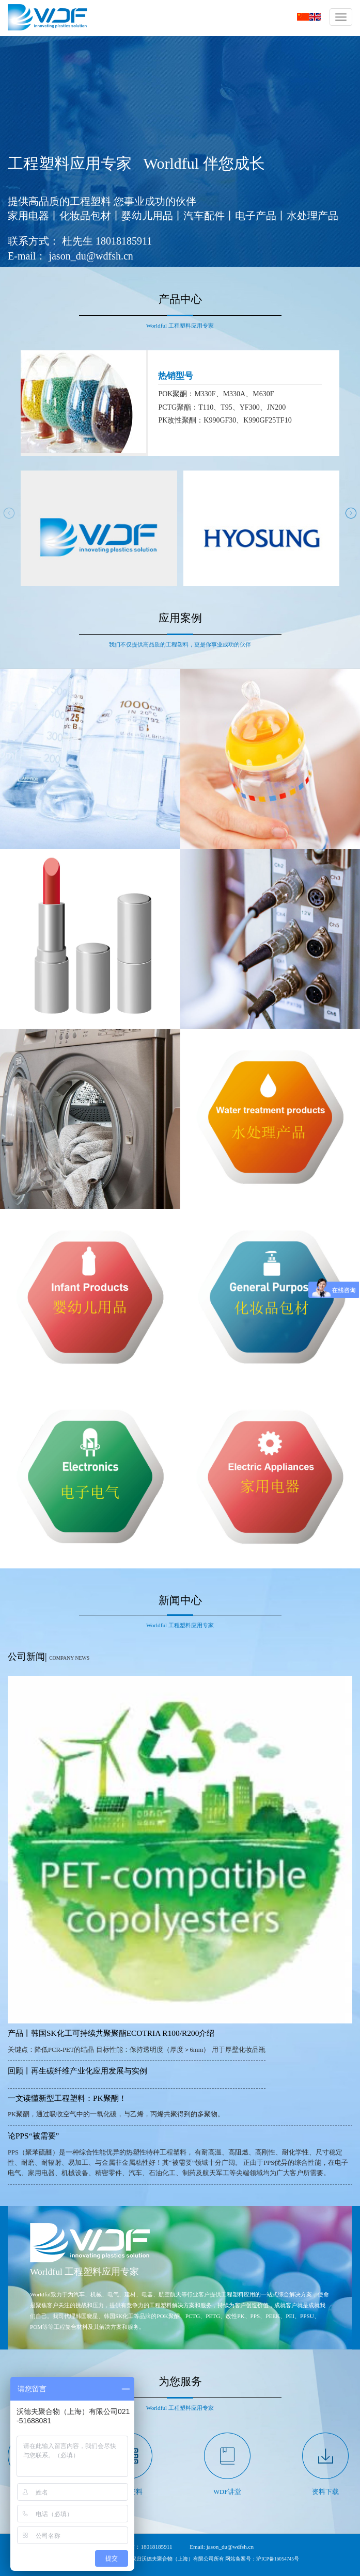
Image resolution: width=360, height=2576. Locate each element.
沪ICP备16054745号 (277, 2559)
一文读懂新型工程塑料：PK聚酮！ (67, 2098)
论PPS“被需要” (33, 2135)
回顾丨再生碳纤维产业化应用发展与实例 (77, 2070)
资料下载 (325, 2492)
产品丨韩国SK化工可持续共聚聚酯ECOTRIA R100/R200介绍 (111, 2033)
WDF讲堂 (227, 2492)
